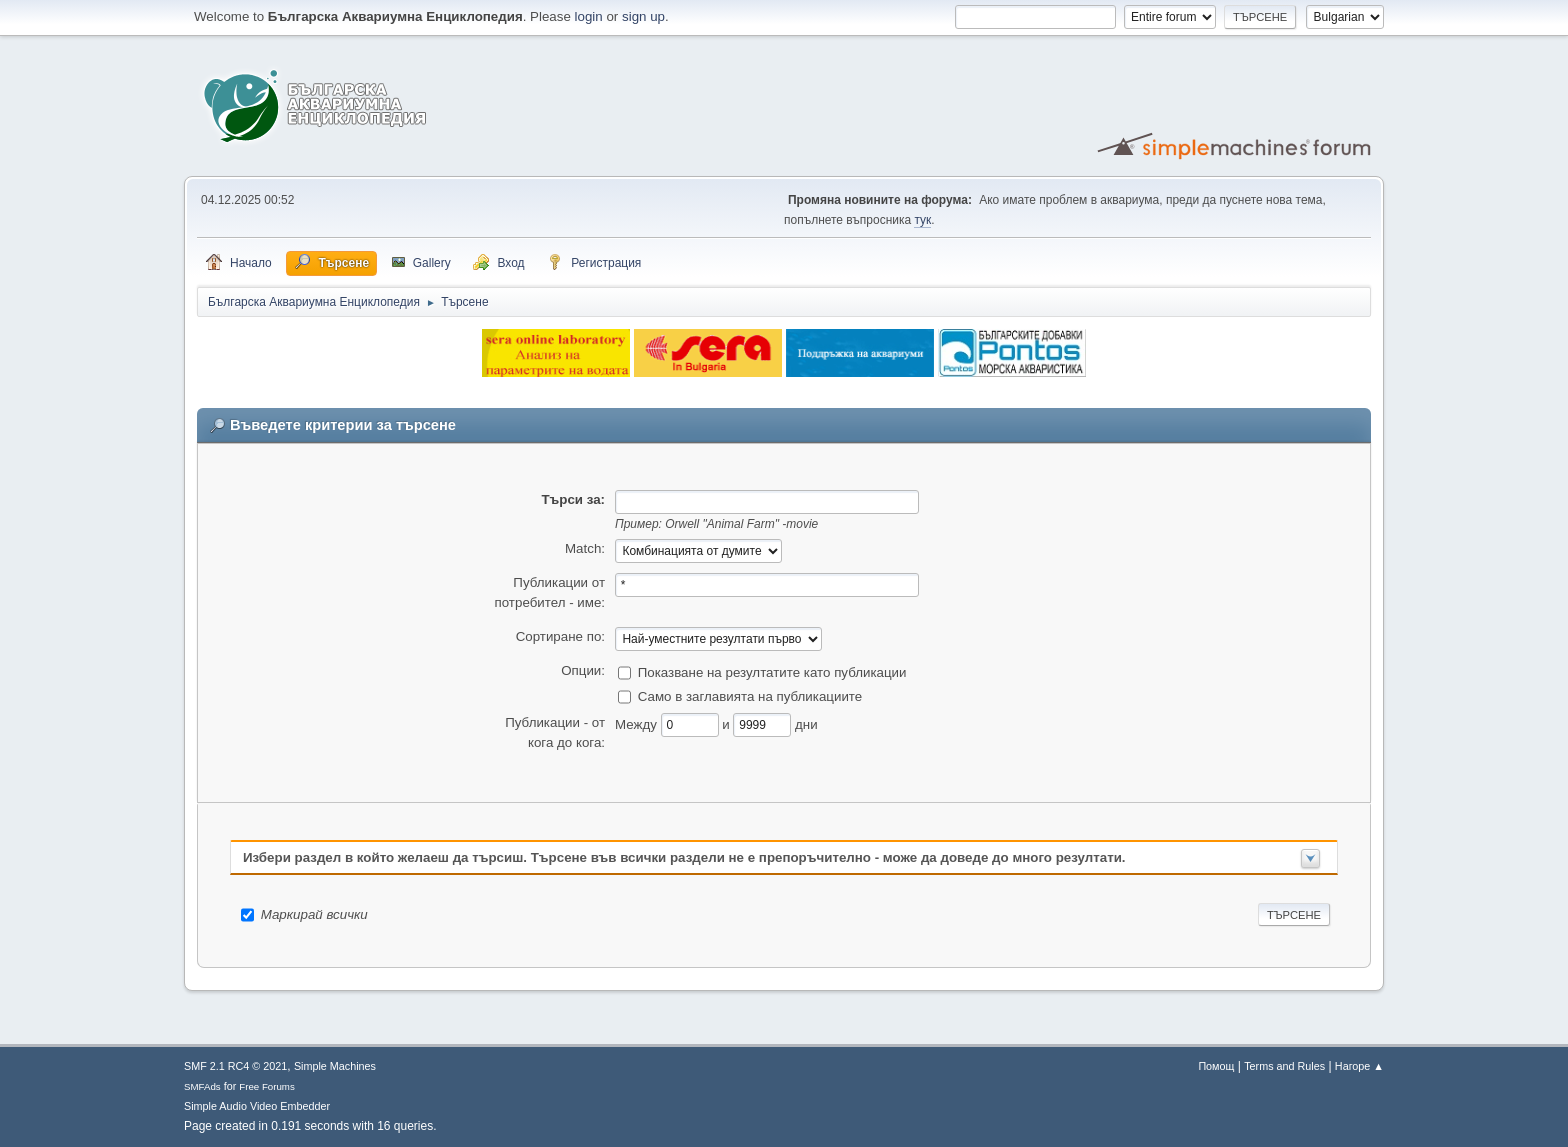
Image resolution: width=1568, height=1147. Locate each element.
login (589, 16)
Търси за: (573, 499)
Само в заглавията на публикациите (750, 695)
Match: (585, 548)
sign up (643, 16)
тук (922, 220)
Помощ (1216, 1066)
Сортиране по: (560, 636)
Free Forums (267, 1086)
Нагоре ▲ (1359, 1066)
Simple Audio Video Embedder (257, 1106)
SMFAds (202, 1086)
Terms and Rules (1284, 1066)
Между (638, 723)
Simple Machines (335, 1066)
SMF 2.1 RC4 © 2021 (235, 1066)
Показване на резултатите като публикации (772, 671)
